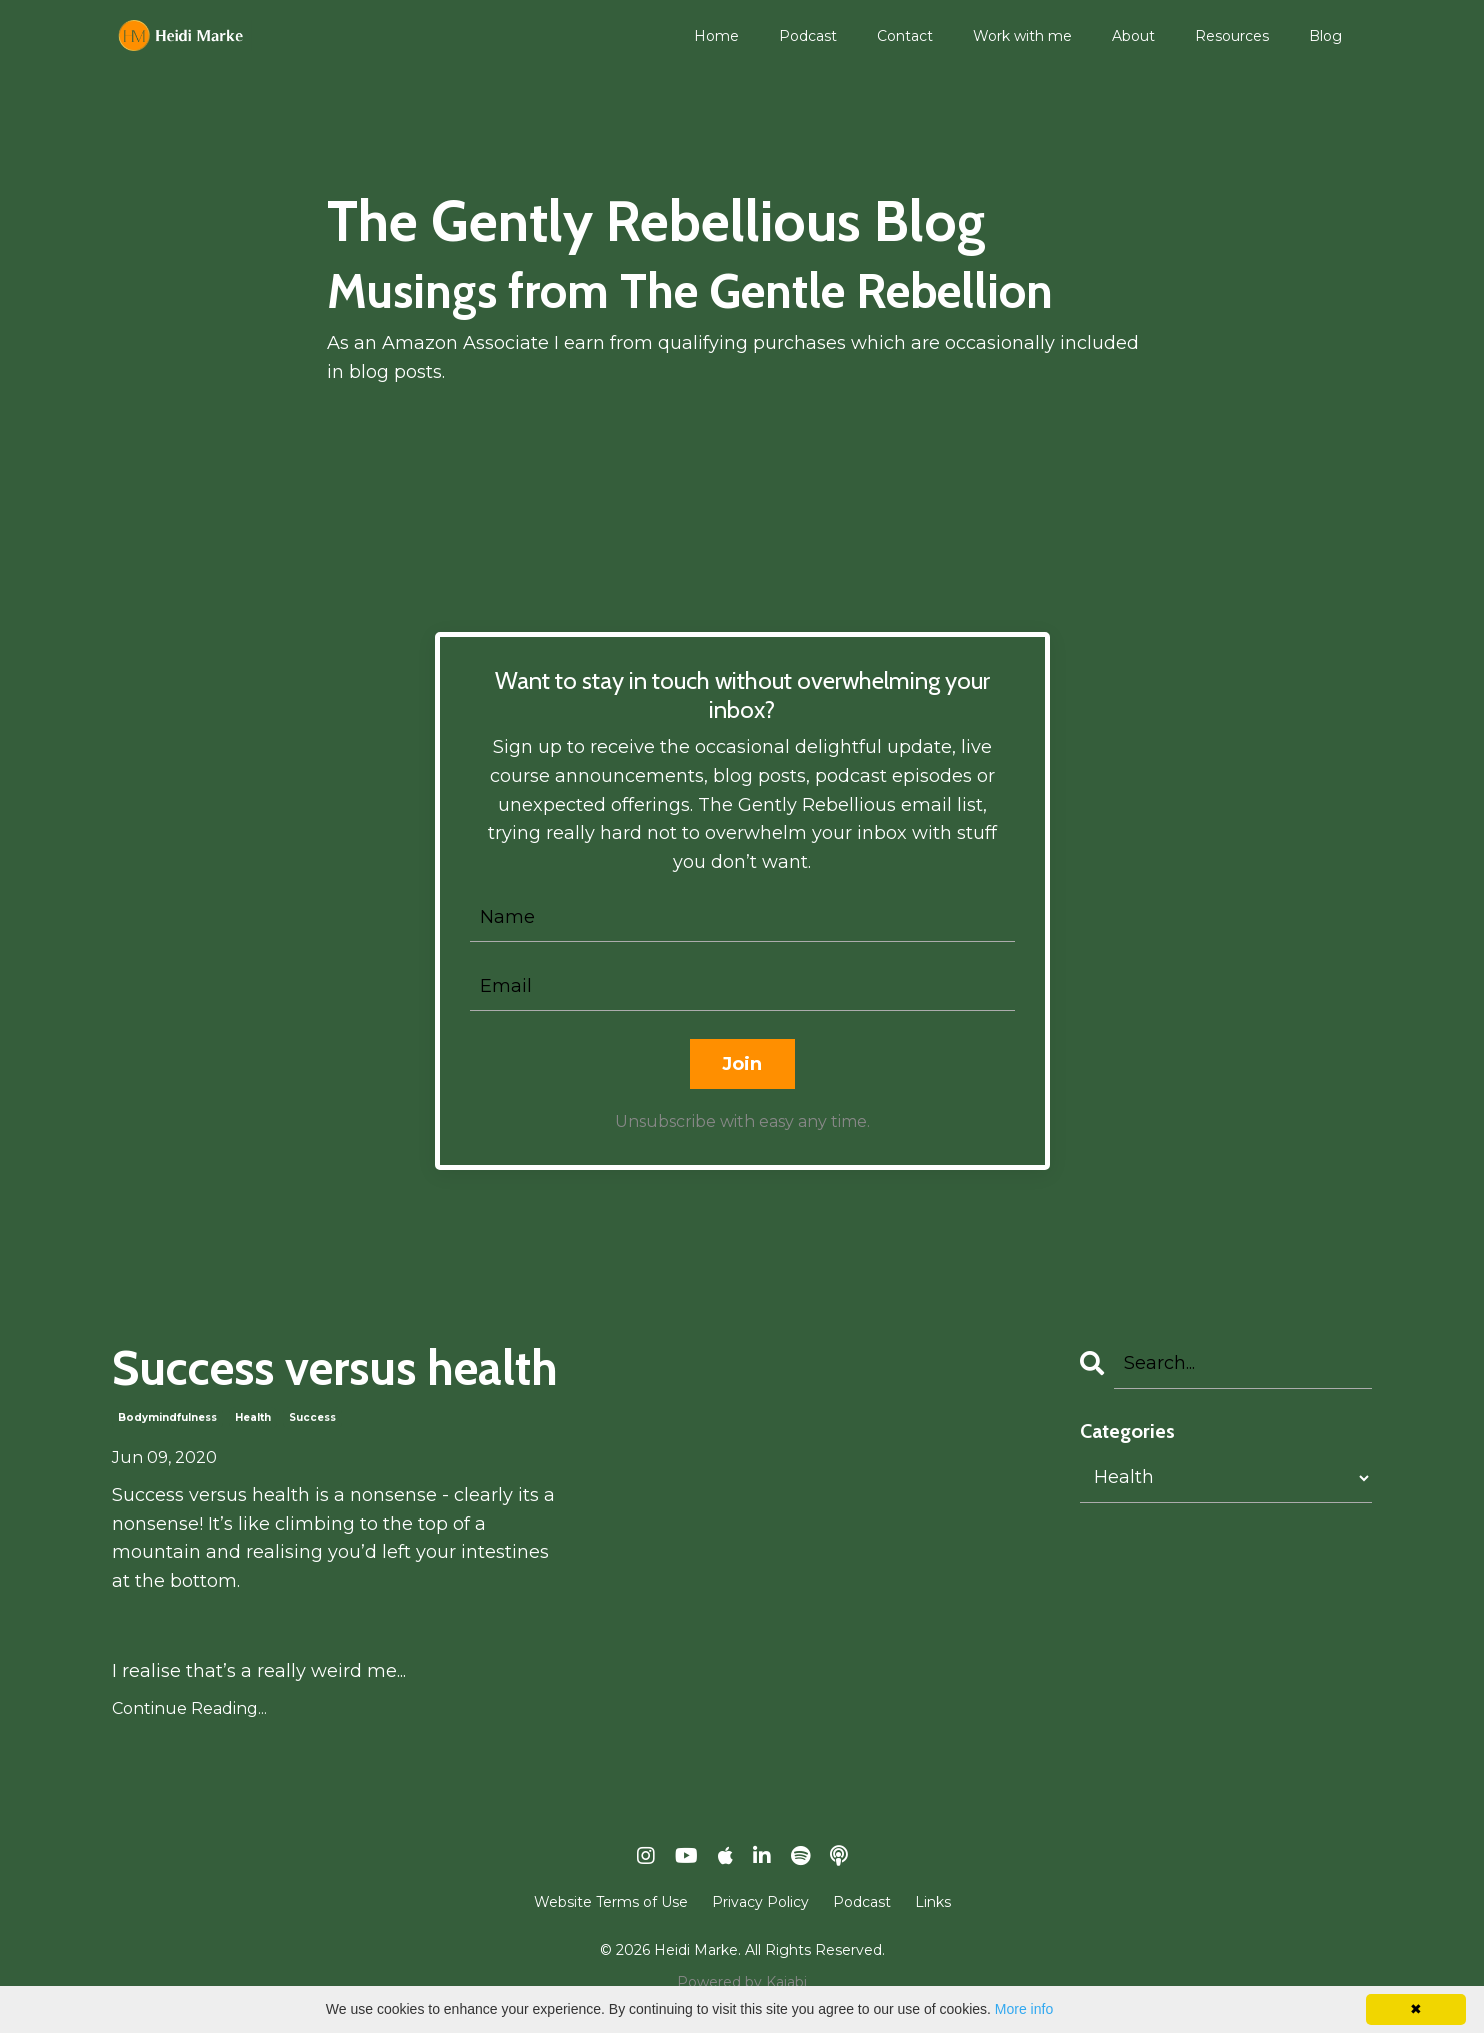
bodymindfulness (167, 1417)
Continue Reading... (189, 1708)
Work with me (1022, 36)
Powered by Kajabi (742, 1982)
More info (1024, 2009)
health (253, 1417)
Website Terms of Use (611, 1902)
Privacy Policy (760, 1902)
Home (716, 36)
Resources (1232, 36)
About (1133, 36)
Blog (1325, 36)
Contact (905, 36)
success (312, 1417)
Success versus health (335, 1368)
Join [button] (742, 1064)
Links (933, 1902)
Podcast (808, 36)
